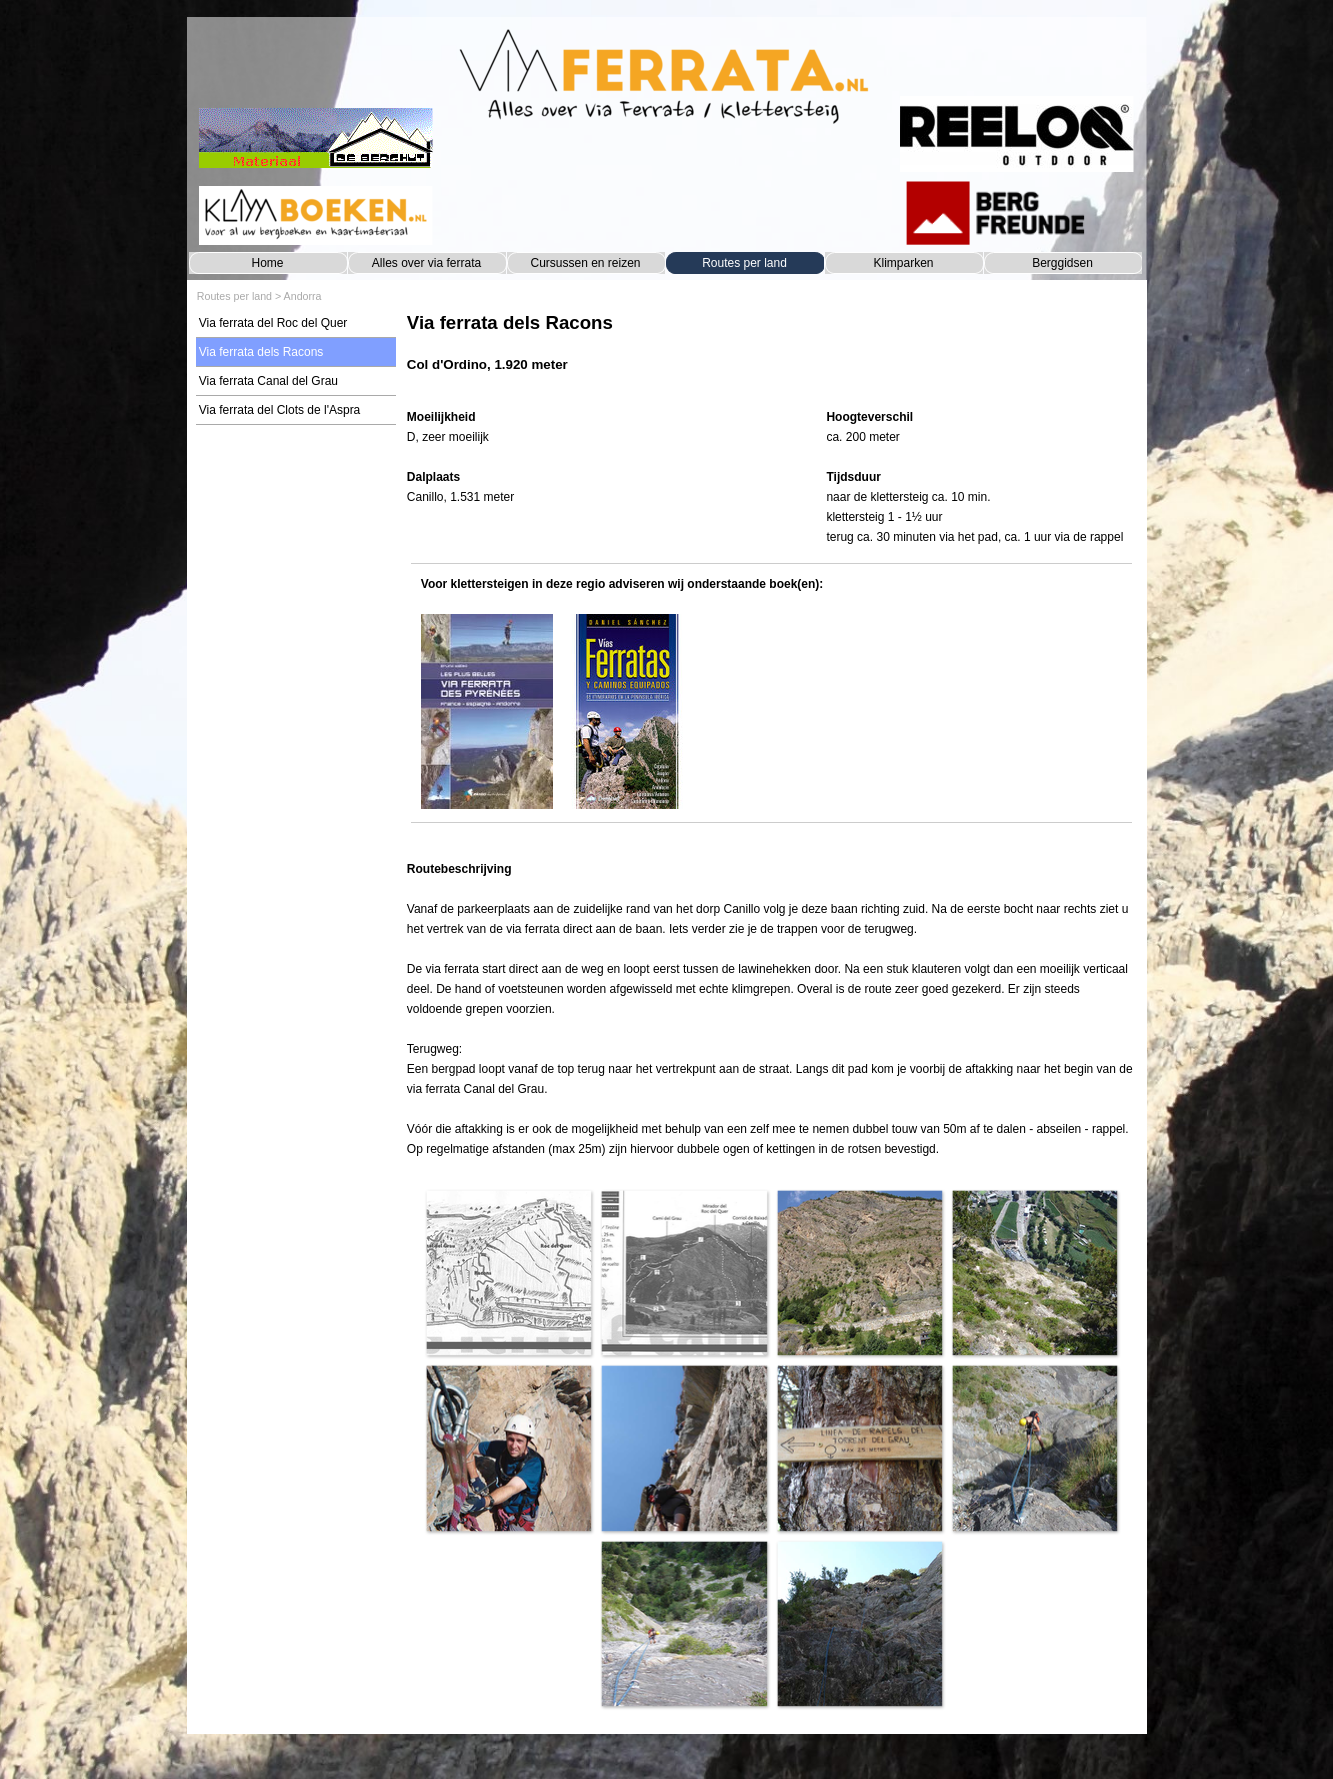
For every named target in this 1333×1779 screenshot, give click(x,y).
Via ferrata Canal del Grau (268, 381)
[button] (508, 1272)
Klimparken (903, 263)
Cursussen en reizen (585, 263)
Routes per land (744, 263)
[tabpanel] (771, 352)
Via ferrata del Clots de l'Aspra (279, 410)
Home (267, 263)
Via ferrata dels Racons (261, 352)
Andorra (303, 296)
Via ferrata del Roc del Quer (273, 323)
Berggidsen (1062, 263)
